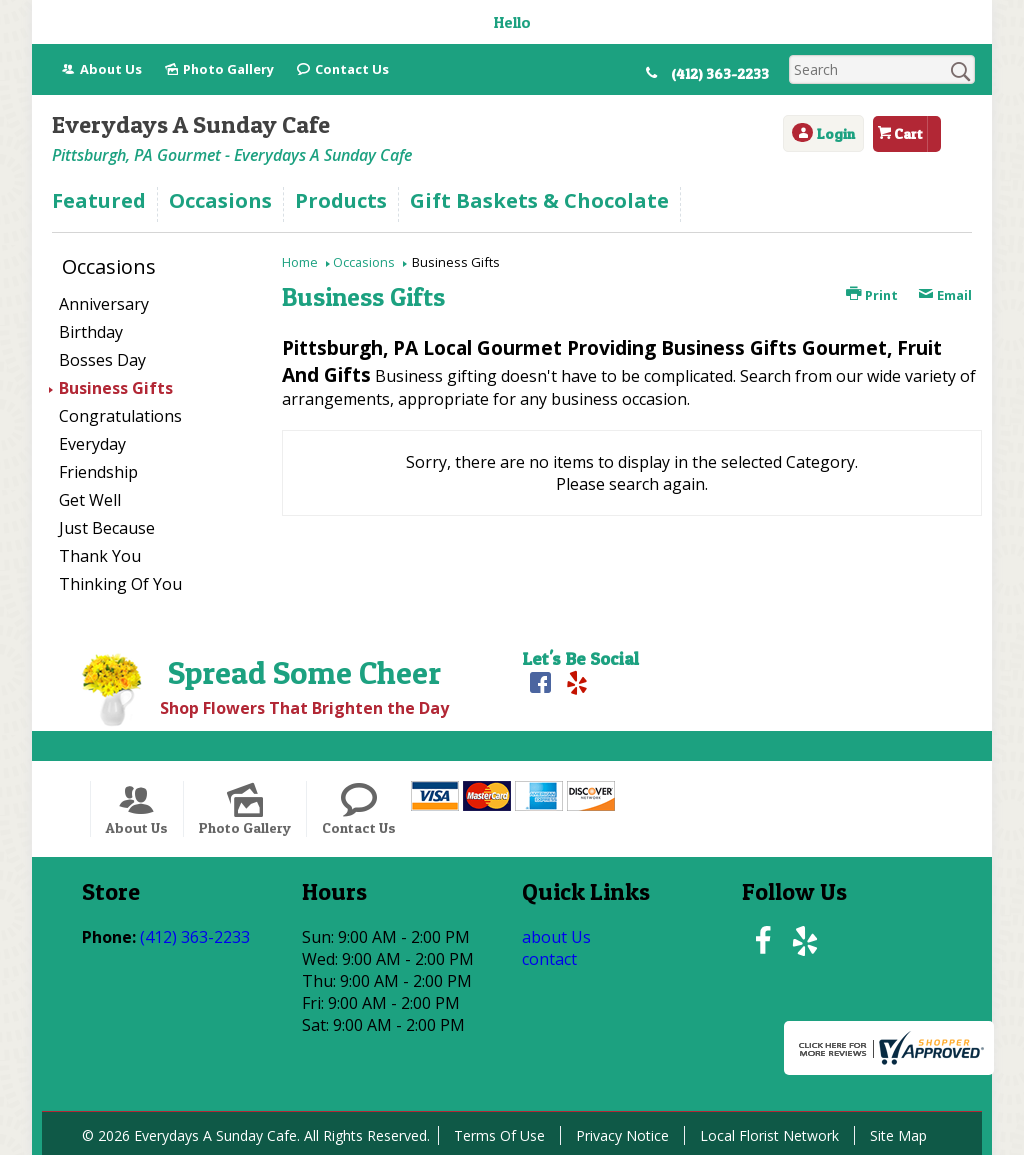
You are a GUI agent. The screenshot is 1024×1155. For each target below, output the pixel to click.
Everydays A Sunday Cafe (191, 124)
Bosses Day (102, 360)
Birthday (91, 332)
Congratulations (120, 416)
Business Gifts (116, 388)
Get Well (90, 500)
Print (872, 295)
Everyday (92, 444)
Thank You (100, 556)
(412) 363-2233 (720, 74)
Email (945, 295)
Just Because (107, 528)
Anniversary (104, 304)
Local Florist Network (769, 1135)
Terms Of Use (499, 1135)
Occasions (364, 262)
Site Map (898, 1135)
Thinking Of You (120, 584)
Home (300, 262)
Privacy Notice (622, 1135)
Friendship (98, 472)
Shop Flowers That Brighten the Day (304, 708)
